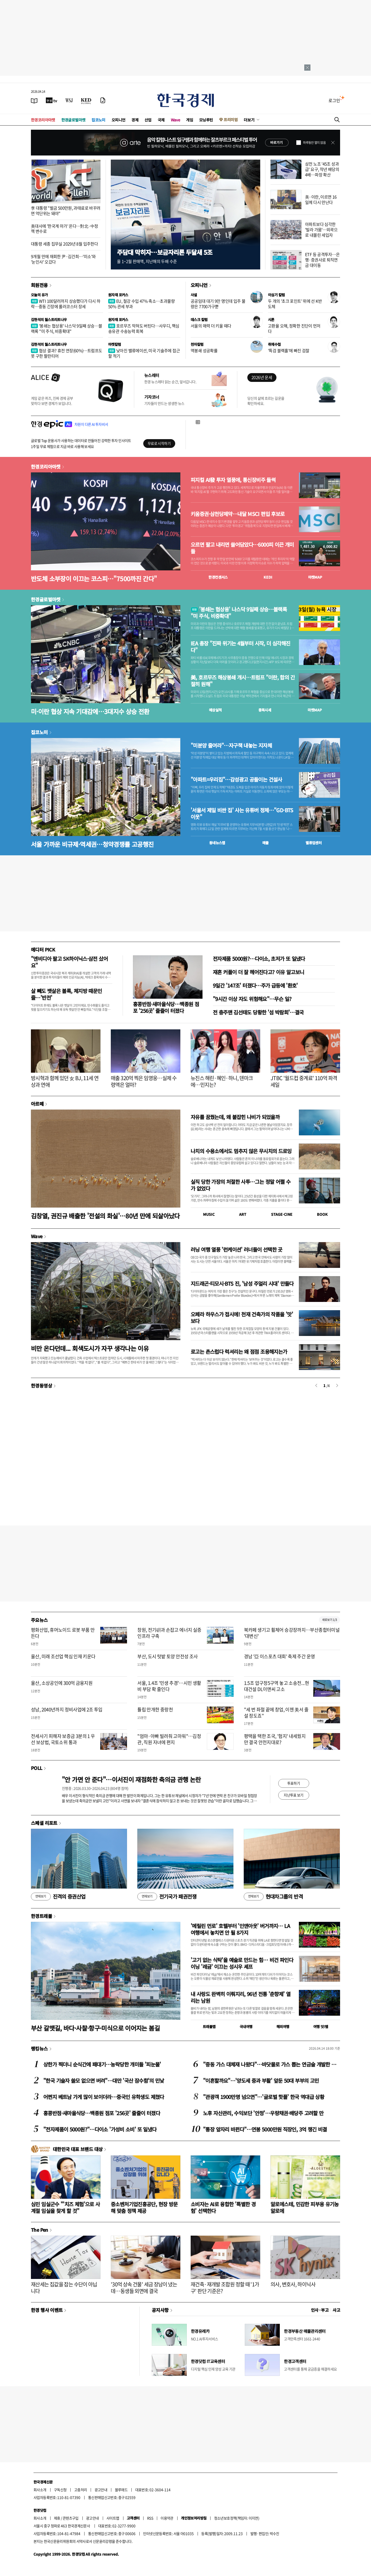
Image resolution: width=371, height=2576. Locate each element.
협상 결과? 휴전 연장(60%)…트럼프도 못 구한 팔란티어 (66, 353)
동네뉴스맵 (217, 842)
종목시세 (264, 709)
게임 (189, 119)
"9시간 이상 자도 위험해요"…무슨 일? (252, 999)
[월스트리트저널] (69, 100)
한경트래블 (41, 1916)
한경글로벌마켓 (73, 119)
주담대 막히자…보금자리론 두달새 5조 (164, 252)
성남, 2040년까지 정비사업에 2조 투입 (67, 1709)
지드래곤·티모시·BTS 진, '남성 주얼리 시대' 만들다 (242, 1283)
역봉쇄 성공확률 (204, 350)
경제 (134, 119)
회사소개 (39, 2489)
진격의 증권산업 (58, 1896)
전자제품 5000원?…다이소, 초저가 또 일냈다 (259, 958)
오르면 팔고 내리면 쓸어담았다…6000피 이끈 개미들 (242, 548)
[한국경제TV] (51, 100)
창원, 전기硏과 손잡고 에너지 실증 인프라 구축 (169, 1632)
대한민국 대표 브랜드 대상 (78, 2149)
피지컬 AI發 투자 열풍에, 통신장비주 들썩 (233, 480)
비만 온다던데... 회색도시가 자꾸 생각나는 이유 (90, 1348)
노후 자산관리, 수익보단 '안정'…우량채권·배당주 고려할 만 (263, 2113)
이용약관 (167, 2518)
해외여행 (282, 2026)
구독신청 (60, 2489)
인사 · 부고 (320, 2310)
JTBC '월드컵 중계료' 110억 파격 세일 (304, 1081)
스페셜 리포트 (44, 1822)
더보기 (249, 119)
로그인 (334, 100)
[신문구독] (103, 100)
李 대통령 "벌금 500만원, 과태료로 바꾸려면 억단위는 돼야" (65, 210)
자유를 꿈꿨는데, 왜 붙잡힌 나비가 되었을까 (235, 1117)
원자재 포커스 (118, 294)
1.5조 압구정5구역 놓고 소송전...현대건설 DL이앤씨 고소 (276, 1685)
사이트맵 (112, 2518)
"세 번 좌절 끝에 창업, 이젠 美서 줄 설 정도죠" (276, 1712)
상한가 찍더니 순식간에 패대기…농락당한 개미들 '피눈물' (102, 2064)
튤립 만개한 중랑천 (155, 1709)
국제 (161, 119)
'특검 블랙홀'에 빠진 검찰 (288, 350)
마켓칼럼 (114, 344)
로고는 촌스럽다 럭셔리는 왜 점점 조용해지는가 (239, 1351)
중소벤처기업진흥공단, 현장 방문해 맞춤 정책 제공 (144, 2207)
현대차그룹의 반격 (273, 1896)
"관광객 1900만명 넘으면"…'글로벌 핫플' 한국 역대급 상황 (263, 2097)
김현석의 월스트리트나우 (49, 319)
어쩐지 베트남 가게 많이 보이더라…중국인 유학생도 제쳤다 (103, 2097)
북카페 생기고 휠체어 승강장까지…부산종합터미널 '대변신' (292, 1632)
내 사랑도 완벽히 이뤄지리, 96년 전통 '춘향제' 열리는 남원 (240, 1997)
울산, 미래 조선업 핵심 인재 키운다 (63, 1656)
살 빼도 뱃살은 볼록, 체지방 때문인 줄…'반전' (66, 994)
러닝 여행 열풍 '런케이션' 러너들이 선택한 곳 (236, 1249)
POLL (36, 1768)
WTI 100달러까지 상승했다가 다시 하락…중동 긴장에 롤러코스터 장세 (65, 303)
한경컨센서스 (217, 577)
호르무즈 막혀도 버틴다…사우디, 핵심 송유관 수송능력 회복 (143, 328)
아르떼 (37, 1103)
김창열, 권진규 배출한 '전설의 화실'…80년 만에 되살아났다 (105, 1216)
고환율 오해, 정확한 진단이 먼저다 (294, 328)
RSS (150, 2518)
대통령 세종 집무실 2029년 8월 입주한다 (64, 244)
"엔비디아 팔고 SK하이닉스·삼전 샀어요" (69, 962)
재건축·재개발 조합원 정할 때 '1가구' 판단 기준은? (225, 2287)
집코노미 (98, 119)
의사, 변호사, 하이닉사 (293, 2284)
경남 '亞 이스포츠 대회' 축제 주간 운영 (279, 1656)
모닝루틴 (206, 119)
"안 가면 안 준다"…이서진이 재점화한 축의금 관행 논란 (131, 1779)
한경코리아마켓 (43, 119)
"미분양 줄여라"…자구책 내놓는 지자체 (231, 745)
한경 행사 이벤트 (47, 2310)
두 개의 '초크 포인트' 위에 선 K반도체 (295, 303)
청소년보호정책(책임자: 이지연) (236, 2518)
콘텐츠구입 (71, 2518)
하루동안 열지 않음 (314, 142)
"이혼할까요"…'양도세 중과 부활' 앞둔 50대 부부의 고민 (261, 2080)
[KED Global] (86, 100)
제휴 (57, 2518)
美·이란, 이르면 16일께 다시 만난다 (321, 199)
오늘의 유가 (39, 294)
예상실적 (215, 709)
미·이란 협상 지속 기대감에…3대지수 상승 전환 (90, 711)
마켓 (315, 577)
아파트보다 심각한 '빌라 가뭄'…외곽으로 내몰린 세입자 (321, 229)
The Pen (39, 2229)
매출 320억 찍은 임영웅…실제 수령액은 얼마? (143, 1081)
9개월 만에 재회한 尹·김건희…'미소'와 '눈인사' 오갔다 (63, 259)
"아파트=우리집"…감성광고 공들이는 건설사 (236, 779)
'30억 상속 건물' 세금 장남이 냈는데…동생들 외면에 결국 (144, 2287)
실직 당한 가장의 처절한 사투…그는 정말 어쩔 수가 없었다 (240, 1185)
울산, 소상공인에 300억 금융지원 (61, 1682)
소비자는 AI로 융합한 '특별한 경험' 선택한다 (223, 2207)
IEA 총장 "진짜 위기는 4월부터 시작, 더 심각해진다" (240, 646)
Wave (175, 119)
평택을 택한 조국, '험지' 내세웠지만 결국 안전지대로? (275, 1739)
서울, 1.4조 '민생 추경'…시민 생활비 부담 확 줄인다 (169, 1685)
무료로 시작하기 (159, 443)
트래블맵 (209, 2026)
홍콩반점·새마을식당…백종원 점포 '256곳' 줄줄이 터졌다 (166, 1007)
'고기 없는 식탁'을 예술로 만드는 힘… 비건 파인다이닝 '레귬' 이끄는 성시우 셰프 (242, 1963)
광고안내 (101, 2489)
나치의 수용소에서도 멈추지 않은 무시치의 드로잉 (241, 1151)
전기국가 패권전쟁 (166, 1896)
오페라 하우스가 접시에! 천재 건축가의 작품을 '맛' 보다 (242, 1317)
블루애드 (121, 2489)
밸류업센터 (314, 842)
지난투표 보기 (293, 1795)
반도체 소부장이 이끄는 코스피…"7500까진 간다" (94, 579)
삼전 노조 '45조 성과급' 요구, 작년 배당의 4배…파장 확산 (322, 169)
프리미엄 (231, 119)
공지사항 (160, 2310)
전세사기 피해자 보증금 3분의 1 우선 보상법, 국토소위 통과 (63, 1739)
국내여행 (246, 2026)
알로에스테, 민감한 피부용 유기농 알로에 (305, 2207)
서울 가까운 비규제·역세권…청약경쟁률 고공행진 (92, 844)
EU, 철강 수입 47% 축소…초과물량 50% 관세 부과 (141, 303)
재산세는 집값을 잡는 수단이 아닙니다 (64, 2287)
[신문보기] (34, 100)
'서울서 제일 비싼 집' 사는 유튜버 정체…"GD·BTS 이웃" (242, 813)
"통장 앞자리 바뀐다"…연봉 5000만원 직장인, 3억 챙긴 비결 (265, 2129)
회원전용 (39, 285)
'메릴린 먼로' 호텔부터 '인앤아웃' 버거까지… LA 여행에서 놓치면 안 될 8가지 (240, 1929)
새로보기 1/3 (329, 1620)
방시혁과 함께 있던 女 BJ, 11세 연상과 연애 (64, 1081)
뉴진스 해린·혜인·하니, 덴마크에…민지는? (222, 1081)
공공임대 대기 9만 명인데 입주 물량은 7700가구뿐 (218, 303)
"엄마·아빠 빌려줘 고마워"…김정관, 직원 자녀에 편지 (169, 1739)
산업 (148, 119)
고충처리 (80, 2489)
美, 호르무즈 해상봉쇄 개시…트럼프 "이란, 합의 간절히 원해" (243, 680)
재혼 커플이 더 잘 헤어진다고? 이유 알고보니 (258, 972)
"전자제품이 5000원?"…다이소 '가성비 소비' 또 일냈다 (99, 2129)
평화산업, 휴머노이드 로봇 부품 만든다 (63, 1632)
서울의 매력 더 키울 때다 (211, 326)
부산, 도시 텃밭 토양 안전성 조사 (167, 1656)
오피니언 (118, 119)
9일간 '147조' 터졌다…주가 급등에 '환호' (255, 985)
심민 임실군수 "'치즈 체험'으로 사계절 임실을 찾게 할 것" (65, 2207)
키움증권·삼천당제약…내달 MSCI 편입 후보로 (237, 514)
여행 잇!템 (320, 2026)
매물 (265, 842)
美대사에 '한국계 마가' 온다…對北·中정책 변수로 (64, 228)
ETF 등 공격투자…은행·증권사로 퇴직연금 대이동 (322, 259)
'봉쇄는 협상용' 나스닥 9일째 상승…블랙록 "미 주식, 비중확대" (66, 328)
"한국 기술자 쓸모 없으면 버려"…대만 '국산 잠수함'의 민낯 (103, 2080)
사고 (336, 2310)
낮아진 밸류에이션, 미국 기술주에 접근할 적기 (144, 353)
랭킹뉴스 (39, 2048)
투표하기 (293, 1783)
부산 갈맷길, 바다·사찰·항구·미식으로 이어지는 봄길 (95, 2028)
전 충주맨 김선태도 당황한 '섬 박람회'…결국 (258, 1012)
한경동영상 (41, 1385)
